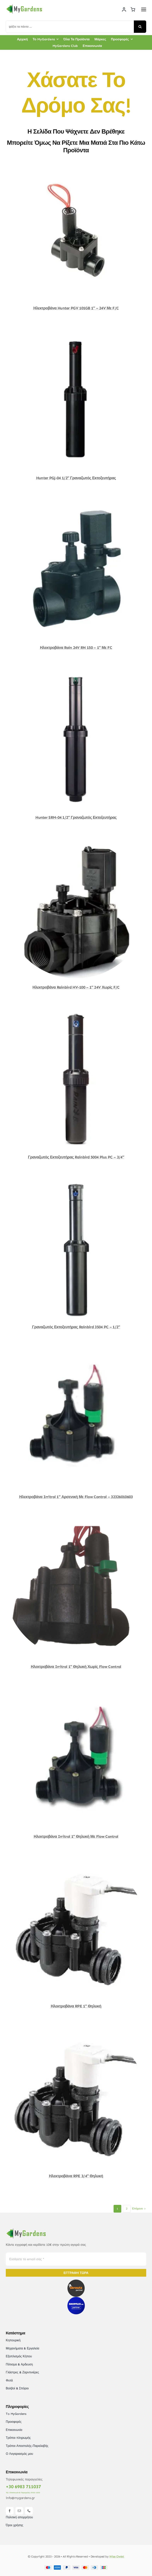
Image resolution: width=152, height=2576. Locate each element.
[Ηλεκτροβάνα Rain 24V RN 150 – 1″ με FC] (76, 504)
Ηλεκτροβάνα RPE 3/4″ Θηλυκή (76, 2176)
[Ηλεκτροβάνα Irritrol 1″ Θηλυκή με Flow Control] (76, 1693)
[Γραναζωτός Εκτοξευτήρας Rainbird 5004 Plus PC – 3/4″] (76, 1013)
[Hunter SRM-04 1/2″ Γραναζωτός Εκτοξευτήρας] (76, 674)
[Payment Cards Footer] (75, 2567)
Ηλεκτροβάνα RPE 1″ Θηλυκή (76, 2006)
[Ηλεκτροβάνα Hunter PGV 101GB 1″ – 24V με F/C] (76, 164)
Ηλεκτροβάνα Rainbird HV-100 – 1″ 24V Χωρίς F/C (75, 987)
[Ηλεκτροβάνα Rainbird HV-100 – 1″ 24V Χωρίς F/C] (76, 844)
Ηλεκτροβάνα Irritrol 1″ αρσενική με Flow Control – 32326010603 (76, 1496)
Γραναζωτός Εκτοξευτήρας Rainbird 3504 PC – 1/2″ (76, 1327)
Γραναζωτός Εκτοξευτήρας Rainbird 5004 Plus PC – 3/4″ (76, 1157)
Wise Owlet (116, 2556)
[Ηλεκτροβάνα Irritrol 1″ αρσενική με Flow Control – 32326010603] (76, 1353)
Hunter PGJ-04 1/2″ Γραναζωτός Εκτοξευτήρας (76, 478)
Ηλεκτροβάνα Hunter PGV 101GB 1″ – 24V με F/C (76, 308)
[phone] (29, 2511)
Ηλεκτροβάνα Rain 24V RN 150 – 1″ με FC (76, 647)
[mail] (19, 2511)
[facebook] (10, 2511)
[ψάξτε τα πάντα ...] (70, 26)
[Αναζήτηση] (140, 26)
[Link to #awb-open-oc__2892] (143, 9)
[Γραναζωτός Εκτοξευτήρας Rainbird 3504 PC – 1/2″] (76, 1183)
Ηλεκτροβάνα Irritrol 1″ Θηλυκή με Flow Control (76, 1836)
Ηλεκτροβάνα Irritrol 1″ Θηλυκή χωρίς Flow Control (76, 1666)
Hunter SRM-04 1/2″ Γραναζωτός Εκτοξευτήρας (76, 817)
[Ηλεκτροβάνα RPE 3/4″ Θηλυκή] (76, 2032)
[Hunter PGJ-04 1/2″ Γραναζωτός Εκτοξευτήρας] (76, 334)
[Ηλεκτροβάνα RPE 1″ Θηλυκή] (76, 1862)
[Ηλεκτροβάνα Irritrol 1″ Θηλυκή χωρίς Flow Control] (76, 1523)
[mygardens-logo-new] (24, 6)
